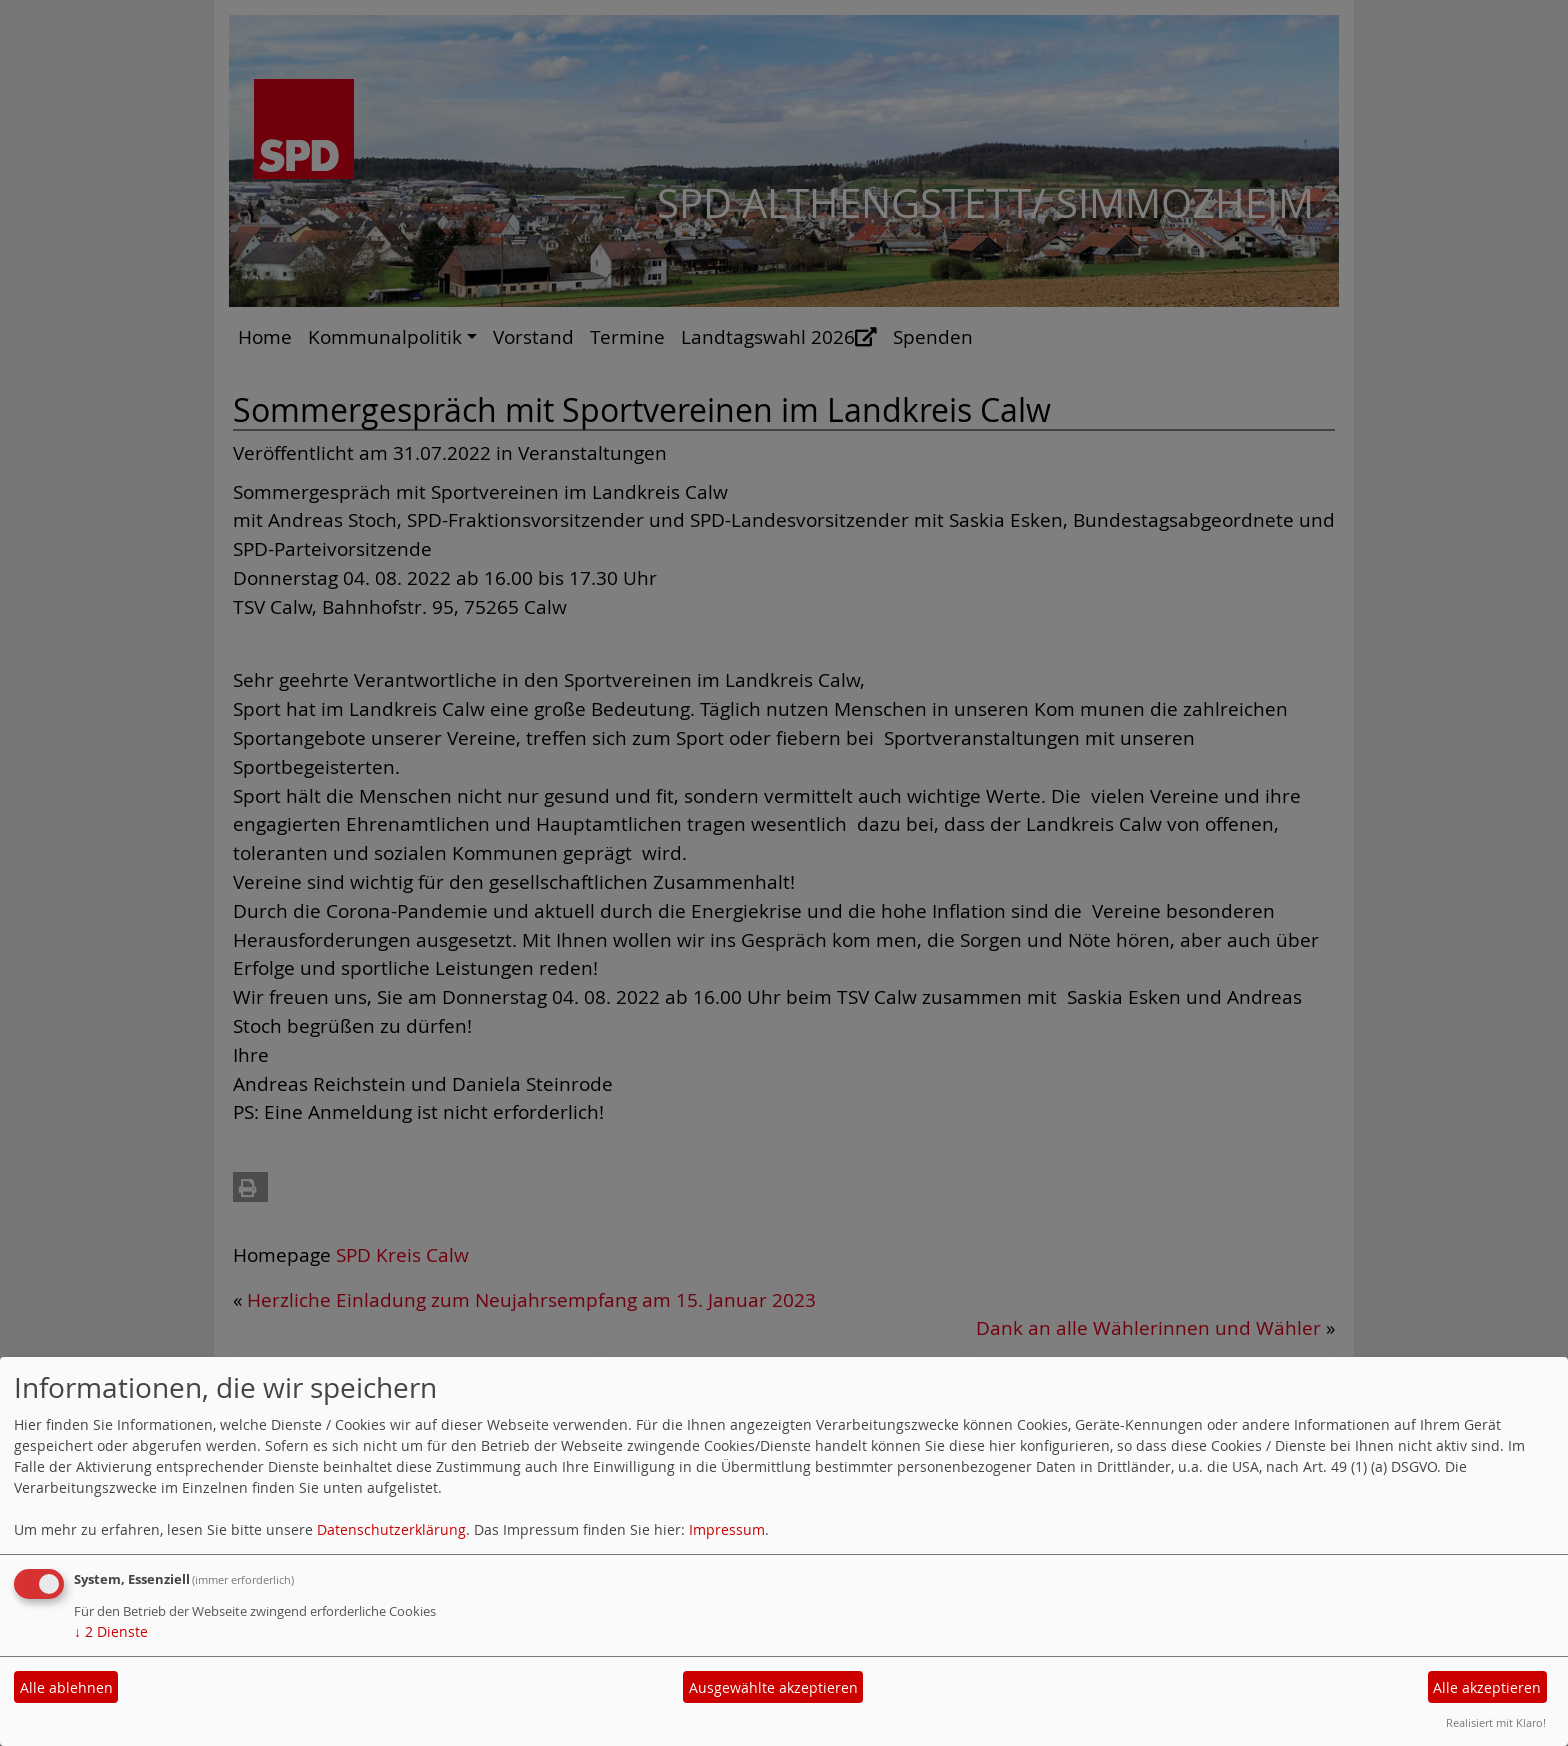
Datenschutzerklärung (391, 1529)
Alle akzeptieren (1487, 1687)
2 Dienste (111, 1631)
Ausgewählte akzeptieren (773, 1687)
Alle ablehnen (66, 1687)
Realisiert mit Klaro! (1496, 1722)
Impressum (727, 1529)
